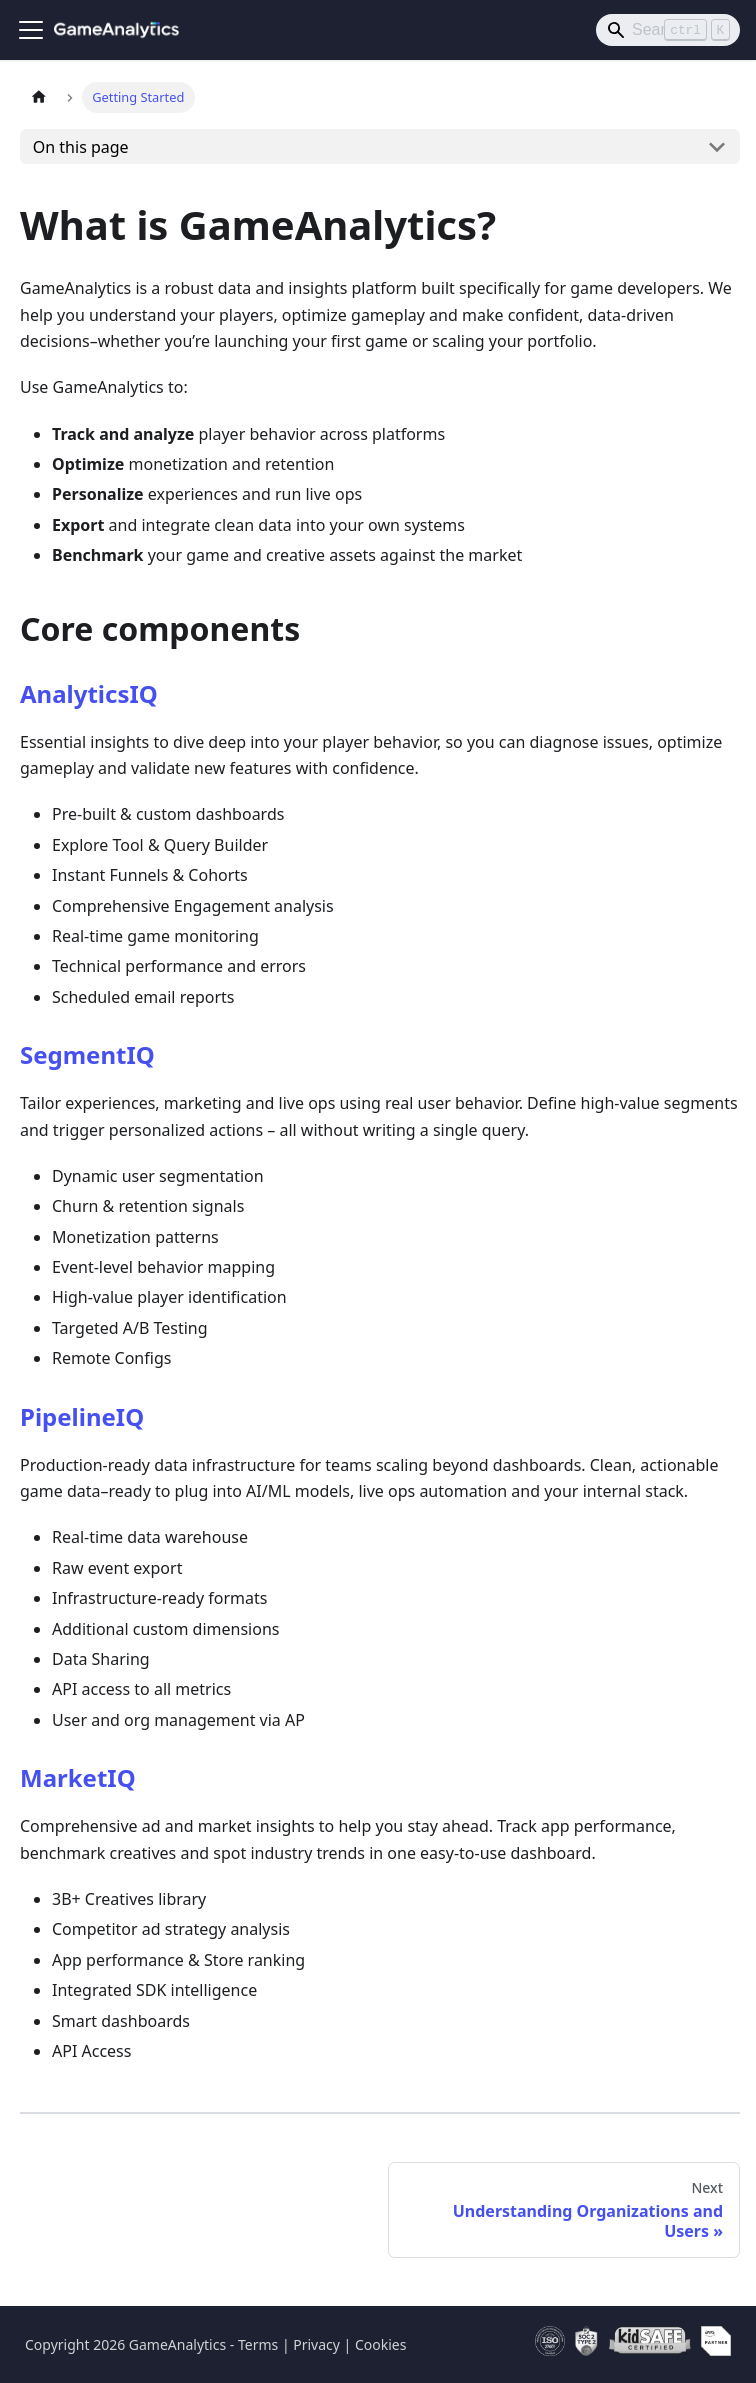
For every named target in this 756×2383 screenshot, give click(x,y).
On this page (81, 147)
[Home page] (39, 97)
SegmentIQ (87, 1054)
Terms (258, 2344)
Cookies (380, 2344)
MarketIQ (78, 1777)
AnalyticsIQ (89, 693)
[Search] (668, 30)
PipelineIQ (82, 1416)
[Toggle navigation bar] (31, 30)
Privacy (316, 2344)
